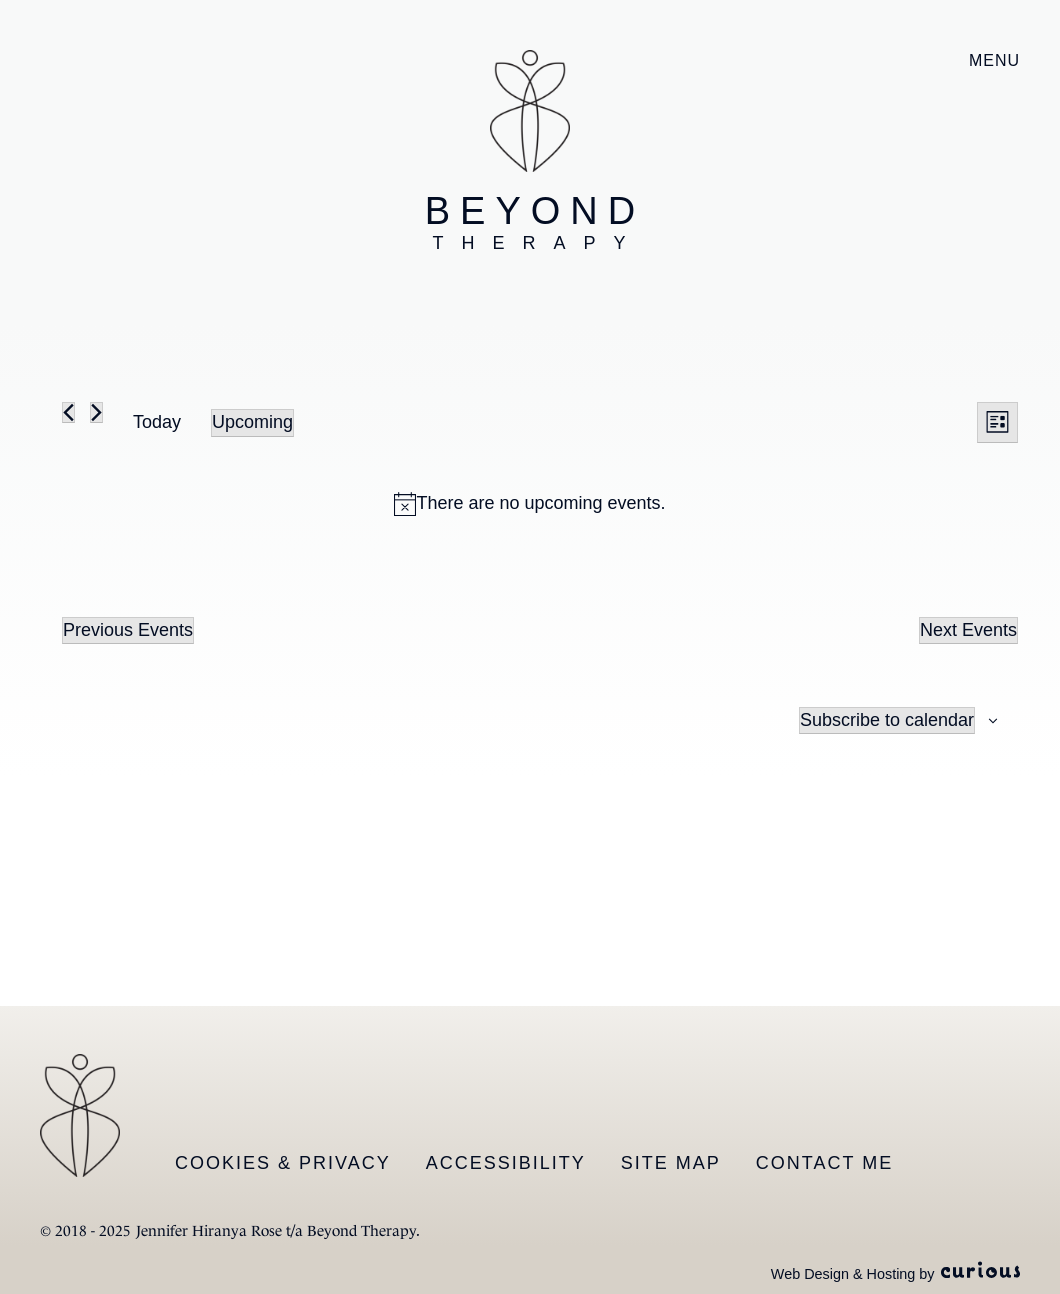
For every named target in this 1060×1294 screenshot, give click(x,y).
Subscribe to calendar (887, 720)
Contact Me (824, 1163)
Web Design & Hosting (843, 1274)
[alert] (530, 503)
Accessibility (506, 1163)
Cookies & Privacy (283, 1163)
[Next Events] (96, 412)
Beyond (535, 222)
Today (157, 422)
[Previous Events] (68, 412)
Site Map (671, 1163)
